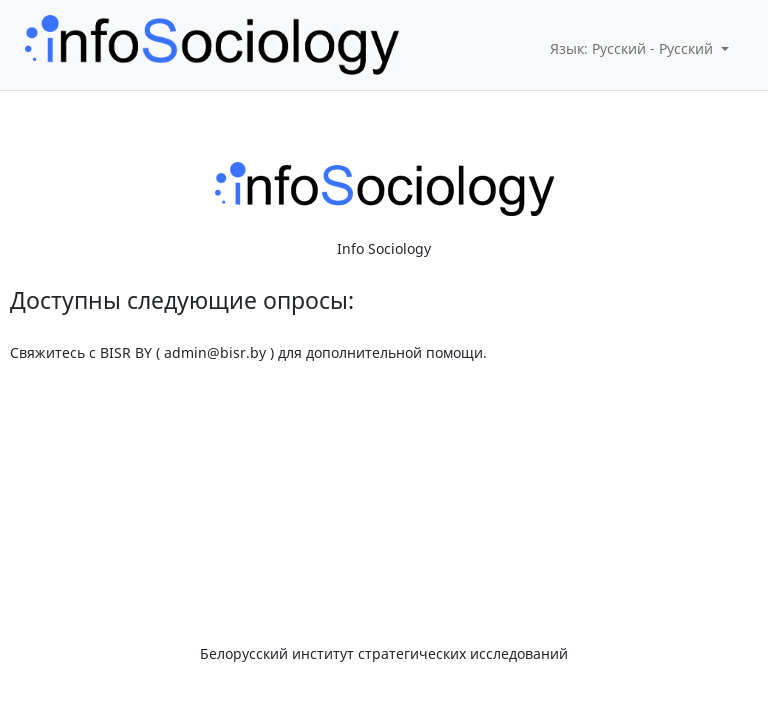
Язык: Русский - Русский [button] (633, 48)
